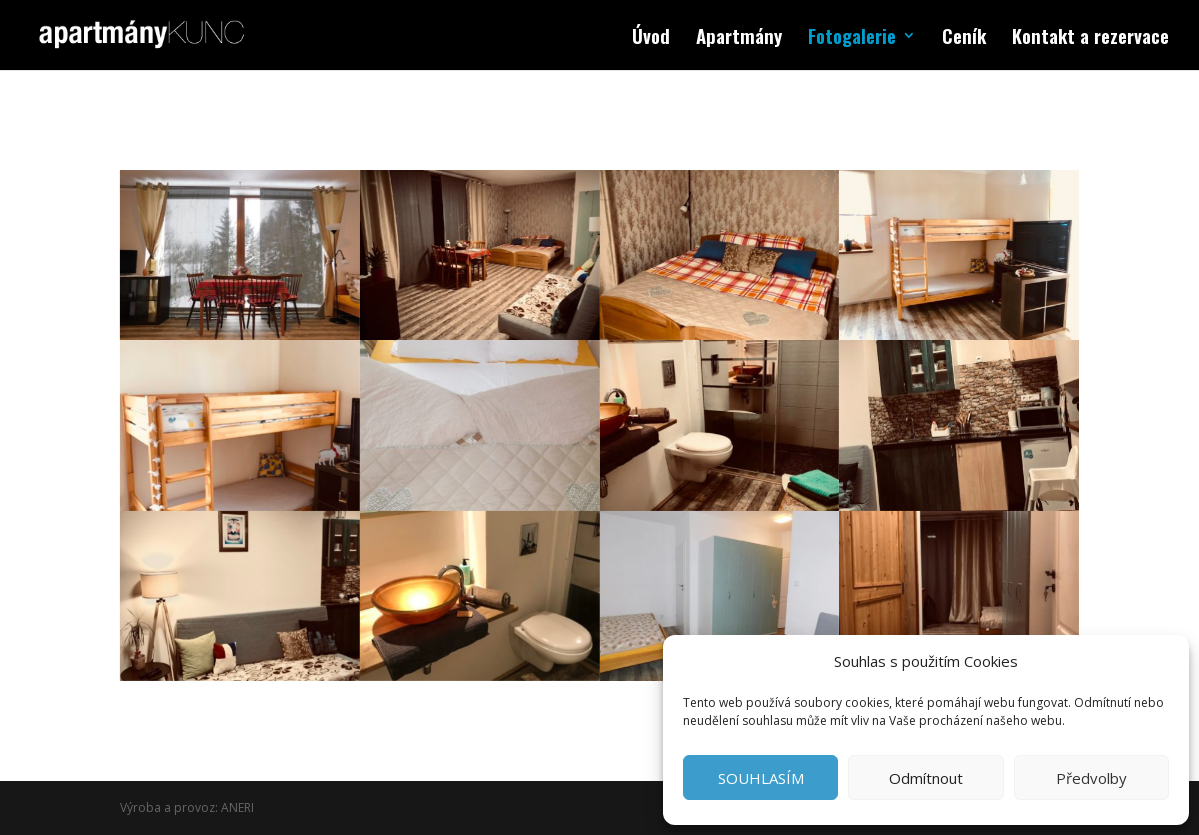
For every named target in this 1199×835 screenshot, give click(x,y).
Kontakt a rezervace (1090, 38)
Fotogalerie (852, 38)
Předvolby (1091, 778)
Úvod (651, 38)
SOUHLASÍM (761, 778)
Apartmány (739, 38)
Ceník (964, 38)
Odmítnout (926, 778)
